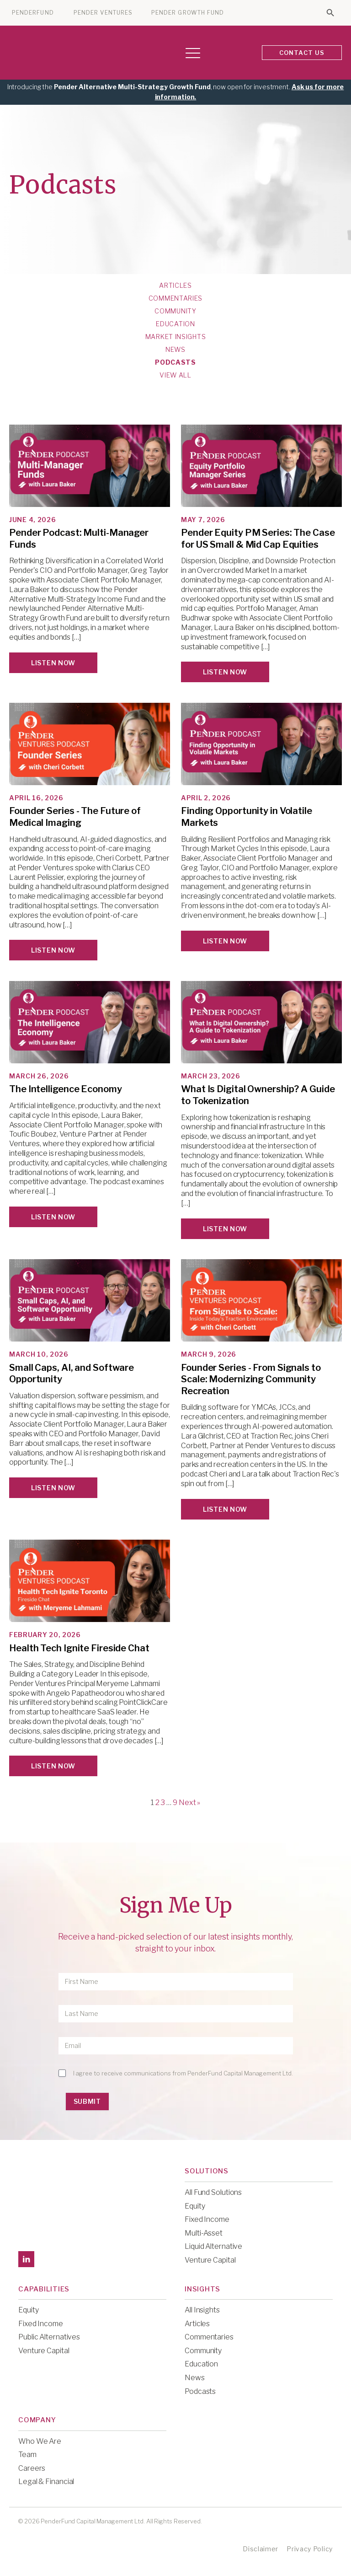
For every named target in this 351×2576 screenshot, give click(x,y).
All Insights (202, 2310)
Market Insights (175, 336)
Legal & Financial (46, 2481)
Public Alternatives (49, 2337)
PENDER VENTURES (103, 13)
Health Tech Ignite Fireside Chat (79, 1648)
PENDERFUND (33, 13)
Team (27, 2454)
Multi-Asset (204, 2233)
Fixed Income (207, 2219)
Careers (31, 2468)
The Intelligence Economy (65, 1088)
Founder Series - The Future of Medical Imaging (75, 816)
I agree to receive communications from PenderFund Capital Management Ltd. (183, 2073)
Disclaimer (260, 2549)
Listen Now (53, 663)
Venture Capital (210, 2260)
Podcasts (175, 362)
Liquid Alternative (213, 2246)
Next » (189, 1802)
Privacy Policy (310, 2549)
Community (175, 311)
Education (175, 324)
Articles (175, 285)
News (175, 349)
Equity (195, 2206)
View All (175, 375)
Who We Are (39, 2441)
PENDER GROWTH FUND (187, 13)
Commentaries (175, 298)
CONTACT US (302, 52)
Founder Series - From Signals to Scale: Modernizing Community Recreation (251, 1379)
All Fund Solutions (213, 2192)
